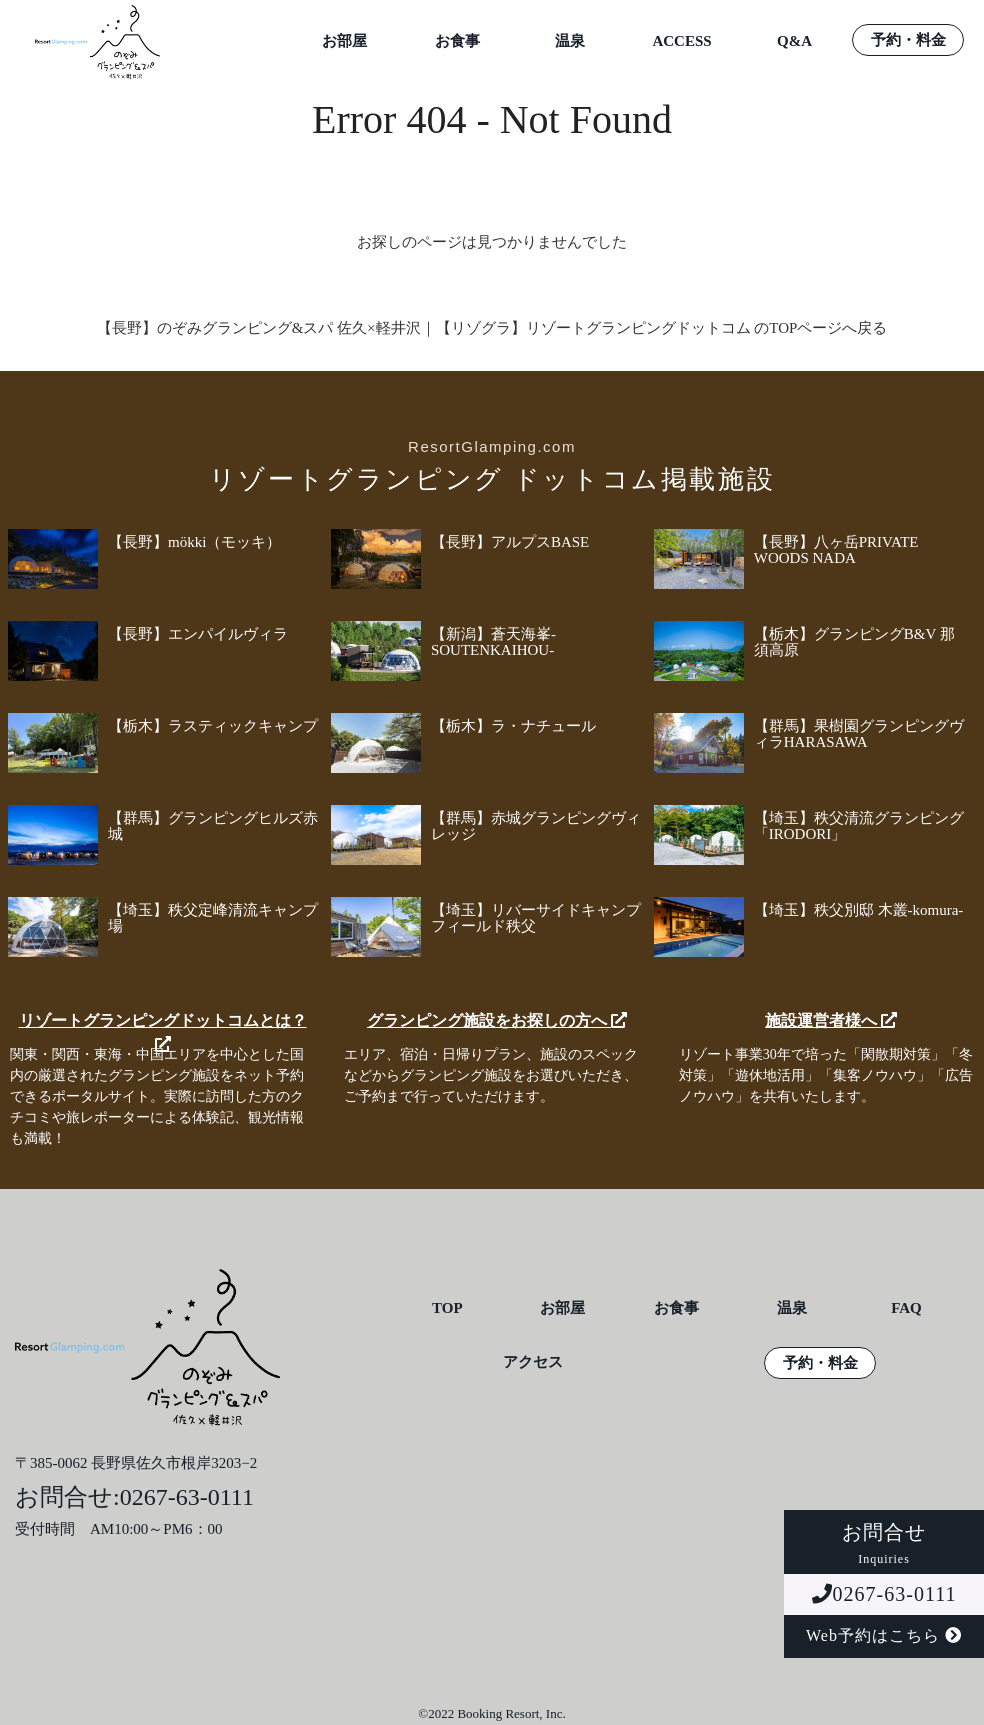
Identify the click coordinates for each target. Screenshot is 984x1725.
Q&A (794, 41)
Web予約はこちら (884, 1635)
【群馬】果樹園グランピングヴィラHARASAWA (859, 734)
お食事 (457, 41)
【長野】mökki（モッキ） (194, 542)
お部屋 (344, 41)
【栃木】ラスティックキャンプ (213, 726)
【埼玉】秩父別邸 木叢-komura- (859, 910)
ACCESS (681, 41)
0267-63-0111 (884, 1594)
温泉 (570, 41)
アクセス (533, 1362)
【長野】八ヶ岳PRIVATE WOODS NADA (836, 550)
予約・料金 (908, 40)
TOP (447, 1308)
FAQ (906, 1308)
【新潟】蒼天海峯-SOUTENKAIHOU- (493, 642)
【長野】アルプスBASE (510, 542)
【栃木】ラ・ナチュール (513, 726)
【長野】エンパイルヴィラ (198, 634)
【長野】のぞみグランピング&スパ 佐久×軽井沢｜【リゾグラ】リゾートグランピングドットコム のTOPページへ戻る (492, 328)
